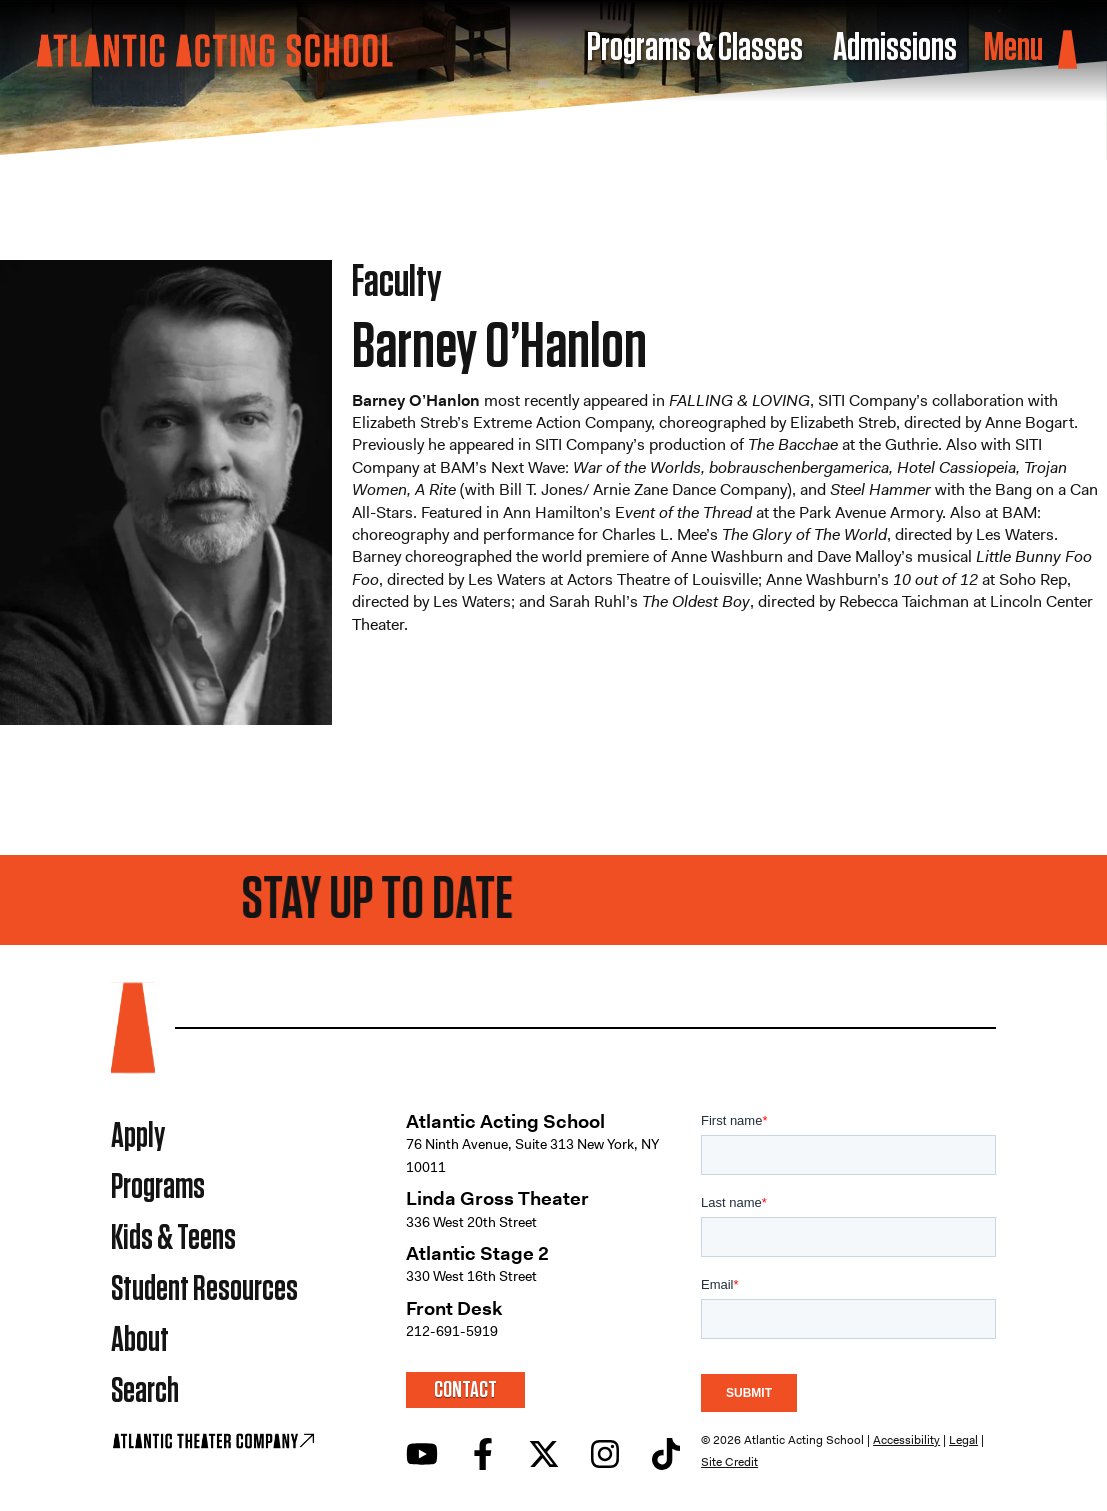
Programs (158, 1187)
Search (145, 1391)
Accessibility (906, 1440)
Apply (138, 1136)
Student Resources (204, 1289)
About (140, 1340)
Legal (963, 1440)
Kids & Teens (173, 1238)
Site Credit (729, 1462)
